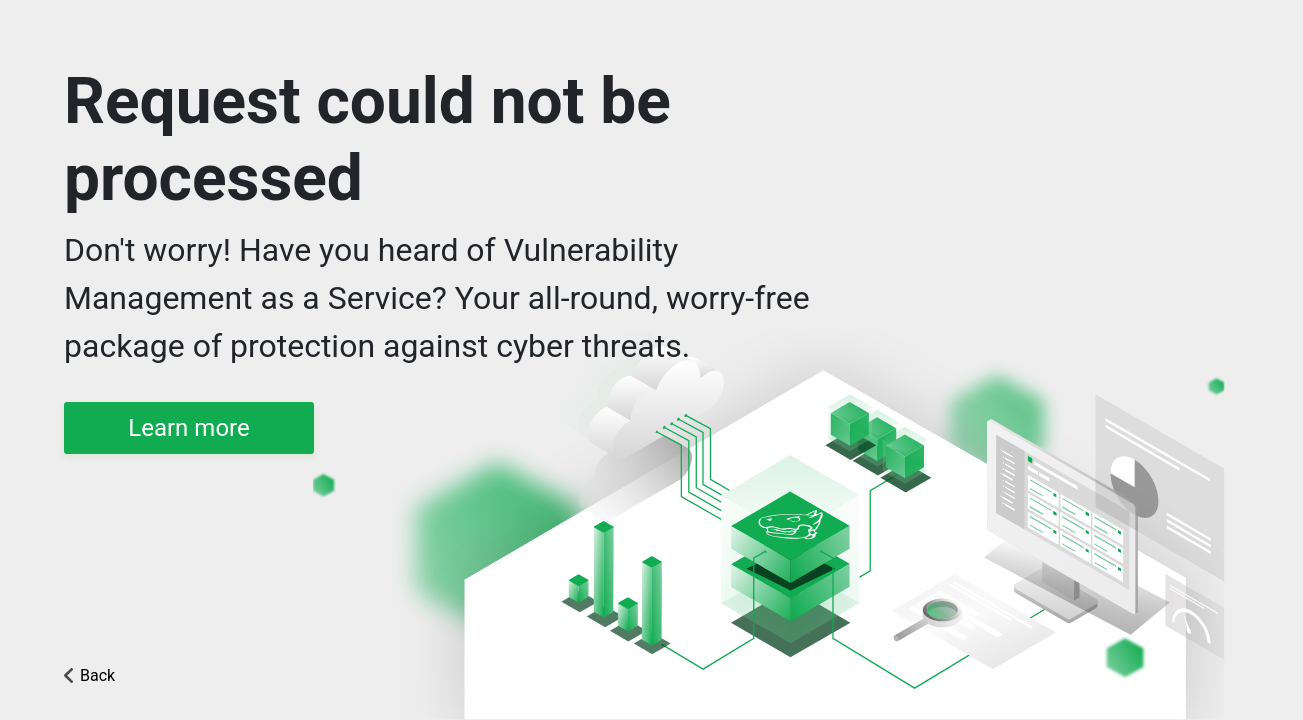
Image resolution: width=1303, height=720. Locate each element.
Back (97, 675)
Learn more (188, 428)
